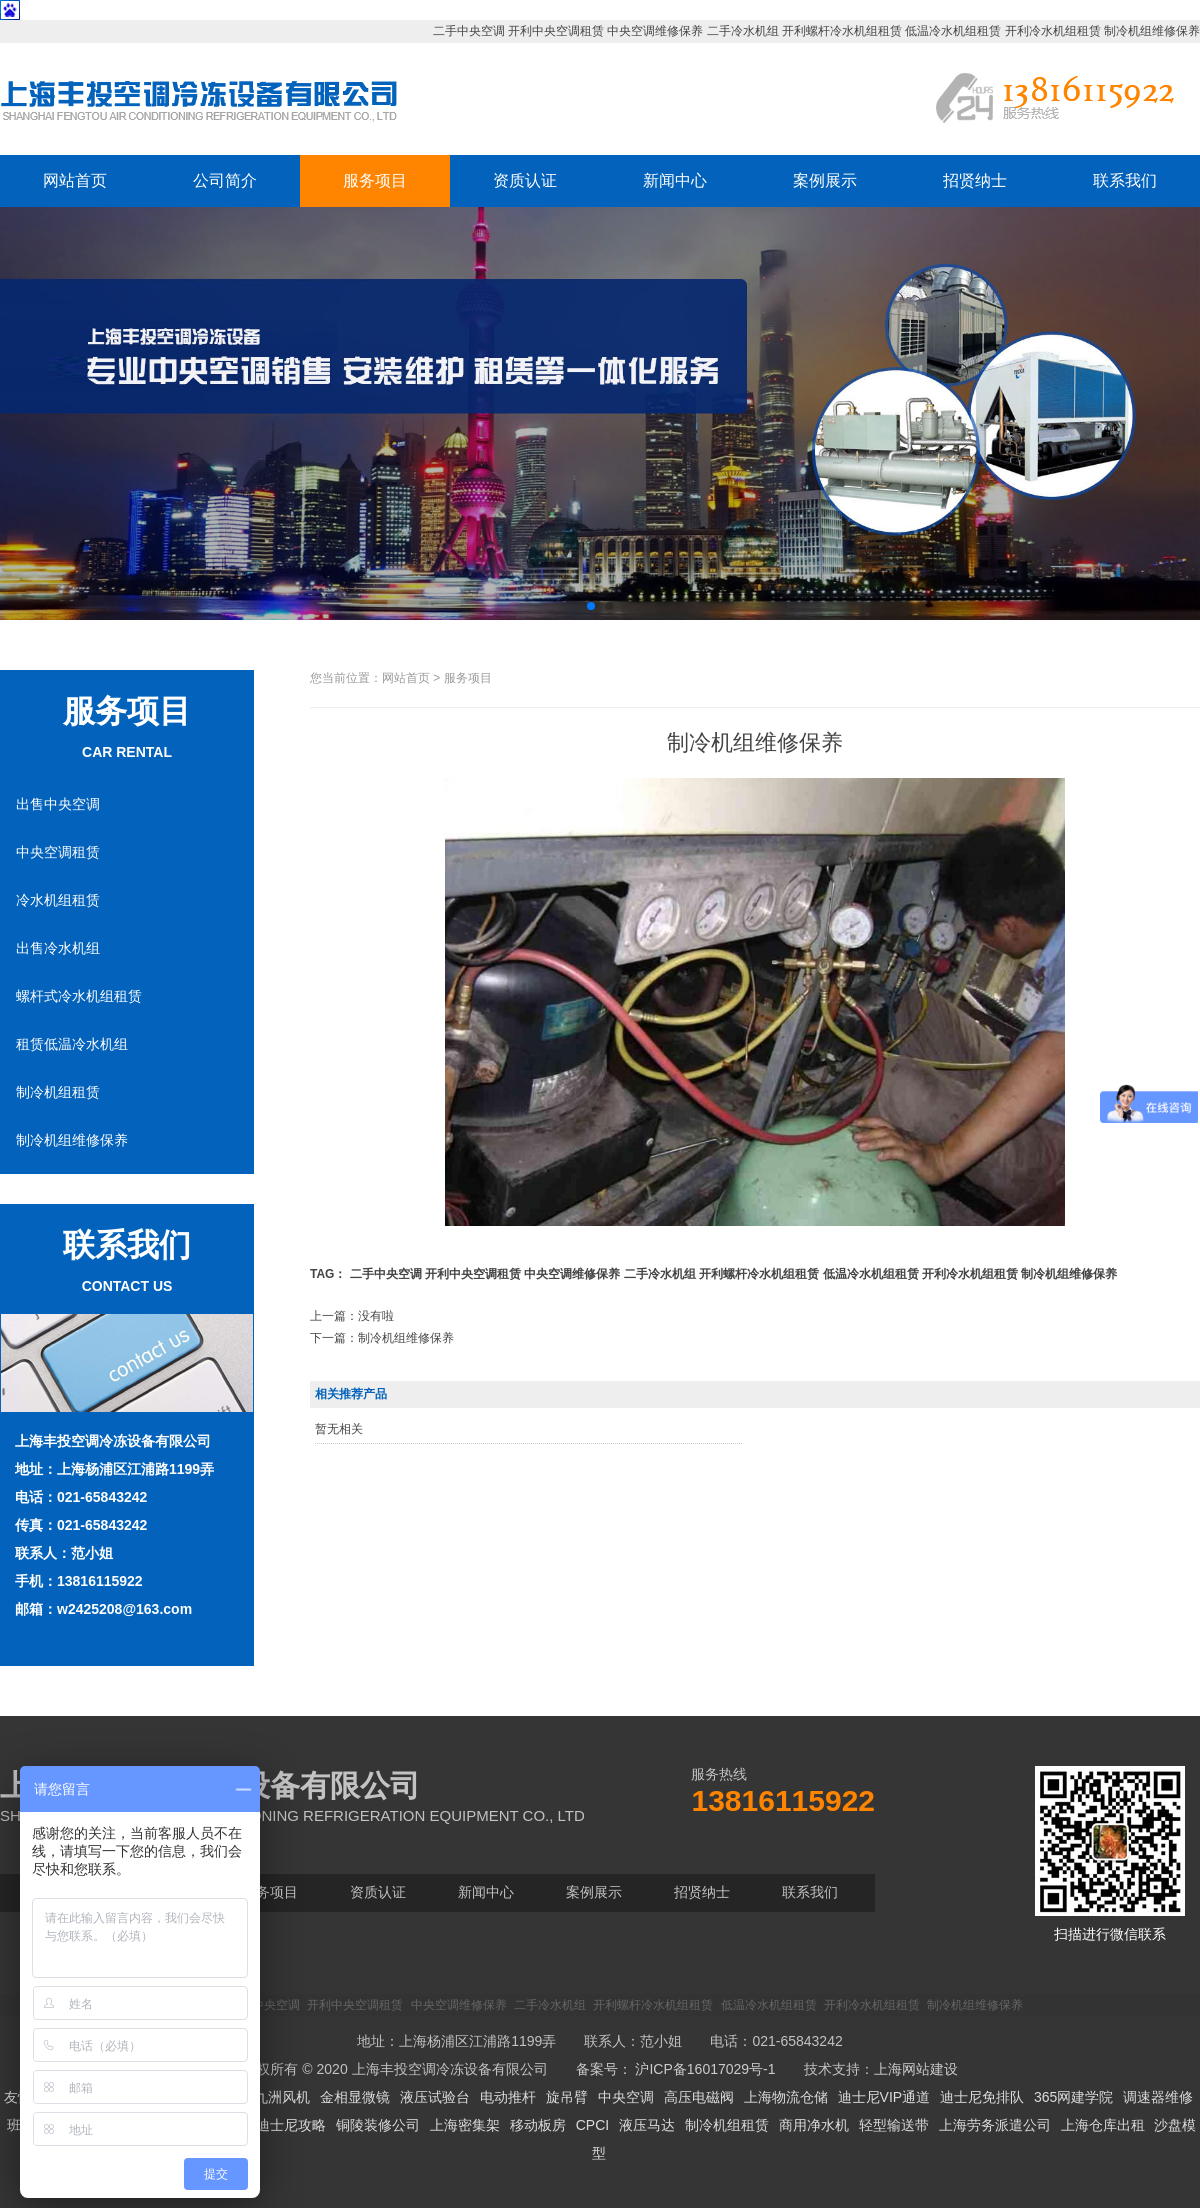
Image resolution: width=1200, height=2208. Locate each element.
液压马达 (647, 2125)
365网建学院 (1073, 2097)
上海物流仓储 (786, 2097)
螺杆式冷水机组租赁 (79, 996)
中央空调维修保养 (655, 31)
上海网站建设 (916, 2069)
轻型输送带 (894, 2125)
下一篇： (382, 1338)
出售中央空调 (58, 804)
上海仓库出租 (1103, 2125)
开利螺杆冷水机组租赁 (842, 31)
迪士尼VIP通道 (884, 2097)
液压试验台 (435, 2097)
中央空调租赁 (58, 852)
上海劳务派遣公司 (995, 2125)
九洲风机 (282, 2097)
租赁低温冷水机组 (72, 1044)
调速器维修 (1158, 2097)
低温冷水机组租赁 (953, 31)
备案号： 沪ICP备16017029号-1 (676, 2069)
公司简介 (225, 180)
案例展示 (825, 180)
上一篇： (352, 1316)
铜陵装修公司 (378, 2125)
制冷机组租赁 (58, 1092)
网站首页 (75, 180)
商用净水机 (814, 2125)
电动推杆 (508, 2097)
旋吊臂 (567, 2097)
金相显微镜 (355, 2097)
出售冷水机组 (58, 948)
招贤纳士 (975, 180)
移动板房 (538, 2125)
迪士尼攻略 (291, 2125)
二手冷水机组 (743, 31)
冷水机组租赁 (58, 900)
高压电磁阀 (699, 2097)
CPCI (592, 2125)
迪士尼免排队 (982, 2097)
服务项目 (375, 180)
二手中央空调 (469, 31)
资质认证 (525, 180)
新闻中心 (675, 180)
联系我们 (1125, 180)
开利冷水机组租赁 (1053, 31)
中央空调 (626, 2097)
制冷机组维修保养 (1152, 31)
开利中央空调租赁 (556, 31)
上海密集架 (465, 2125)
